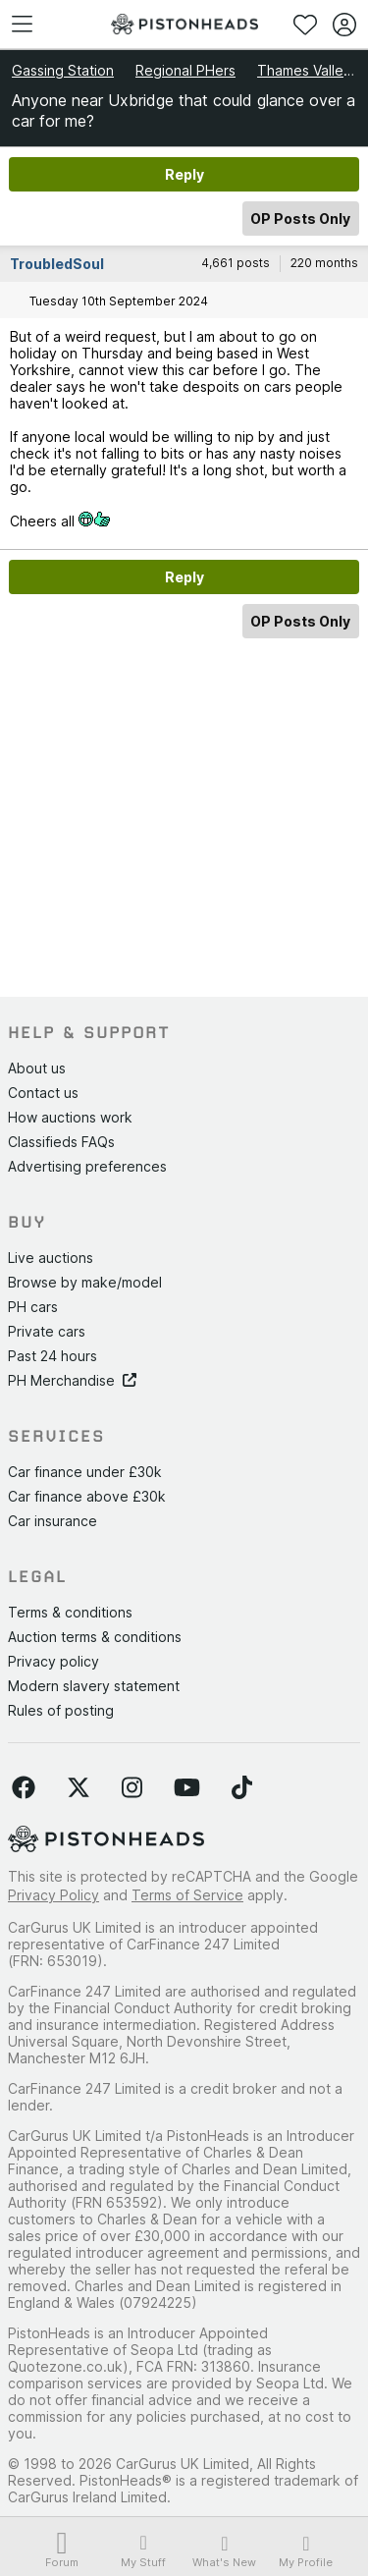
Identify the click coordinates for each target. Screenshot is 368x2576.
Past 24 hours (52, 1355)
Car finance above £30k (87, 1496)
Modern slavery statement (94, 1685)
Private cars (46, 1331)
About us (37, 1068)
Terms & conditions (70, 1612)
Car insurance (52, 1520)
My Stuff (144, 2550)
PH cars (33, 1306)
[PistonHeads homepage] (184, 24)
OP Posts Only (300, 218)
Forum (62, 2551)
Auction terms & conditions (95, 1636)
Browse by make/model (85, 1282)
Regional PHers (185, 70)
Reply (184, 174)
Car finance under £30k (85, 1471)
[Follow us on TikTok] (242, 1788)
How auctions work (70, 1117)
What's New (225, 2551)
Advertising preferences (87, 1166)
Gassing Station (63, 70)
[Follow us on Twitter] (78, 1788)
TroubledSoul (57, 263)
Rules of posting (61, 1710)
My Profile (305, 2551)
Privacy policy (53, 1661)
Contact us (43, 1092)
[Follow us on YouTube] (187, 1788)
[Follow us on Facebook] (23, 1788)
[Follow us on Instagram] (132, 1788)
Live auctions (50, 1257)
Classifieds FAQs (61, 1141)
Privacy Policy (53, 1895)
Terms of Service (187, 1895)
